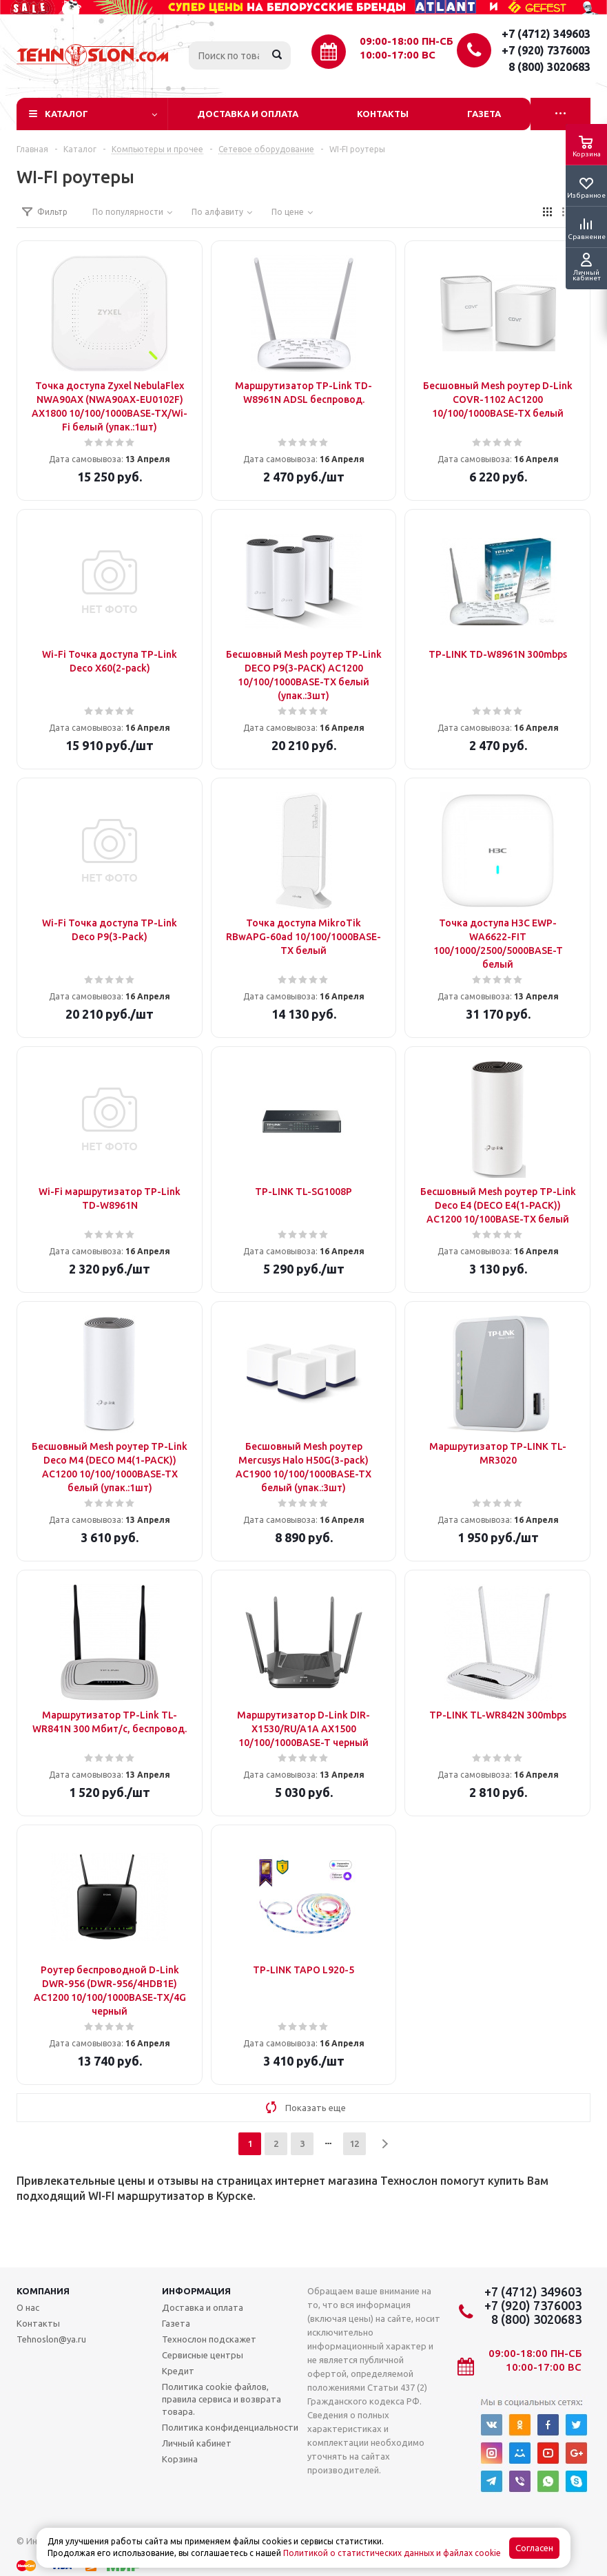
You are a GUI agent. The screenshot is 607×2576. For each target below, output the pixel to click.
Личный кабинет (197, 2443)
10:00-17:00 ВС (397, 55)
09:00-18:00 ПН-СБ (406, 41)
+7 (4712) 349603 (546, 34)
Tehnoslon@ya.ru (51, 2339)
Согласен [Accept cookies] (534, 2548)
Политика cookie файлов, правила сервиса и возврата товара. (221, 2399)
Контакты (383, 113)
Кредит (178, 2371)
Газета (484, 113)
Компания (43, 2291)
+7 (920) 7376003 (546, 50)
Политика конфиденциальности (230, 2427)
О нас (28, 2307)
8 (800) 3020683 (549, 67)
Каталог (66, 113)
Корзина (180, 2459)
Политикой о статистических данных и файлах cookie (392, 2552)
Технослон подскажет (209, 2339)
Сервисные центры (202, 2355)
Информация (196, 2291)
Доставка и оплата (247, 113)
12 (354, 2143)
